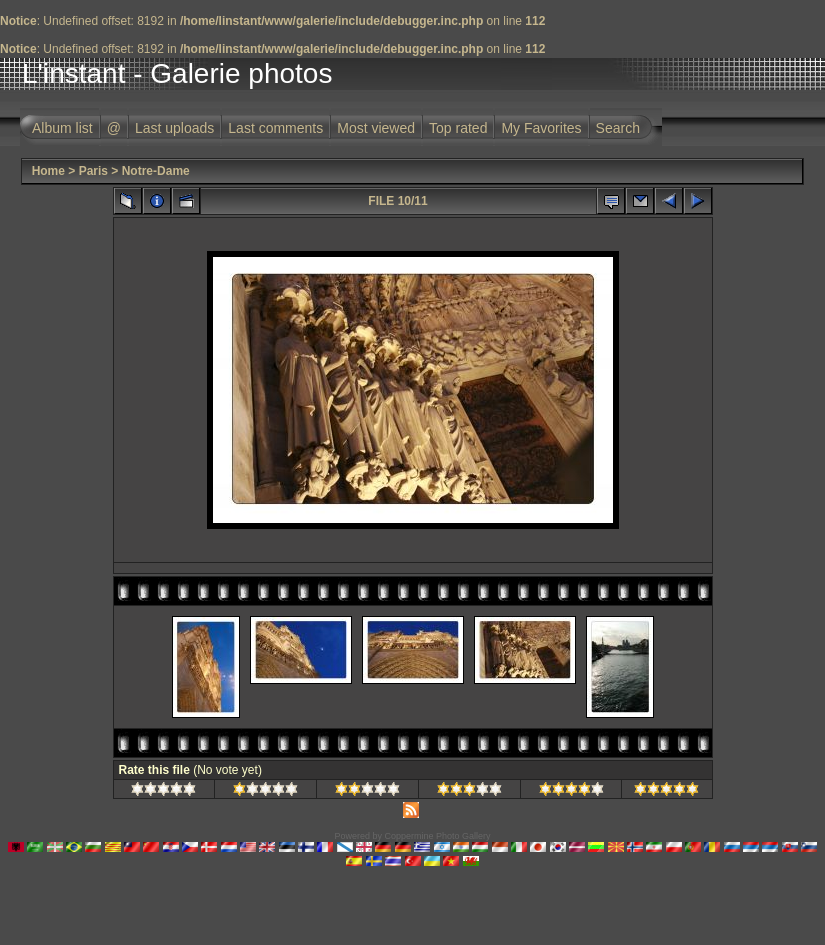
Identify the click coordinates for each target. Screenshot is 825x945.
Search (618, 128)
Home (48, 171)
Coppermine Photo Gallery (437, 836)
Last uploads (174, 128)
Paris (93, 171)
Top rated (458, 128)
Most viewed (376, 128)
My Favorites (541, 128)
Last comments (275, 128)
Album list (62, 128)
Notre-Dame (156, 171)
